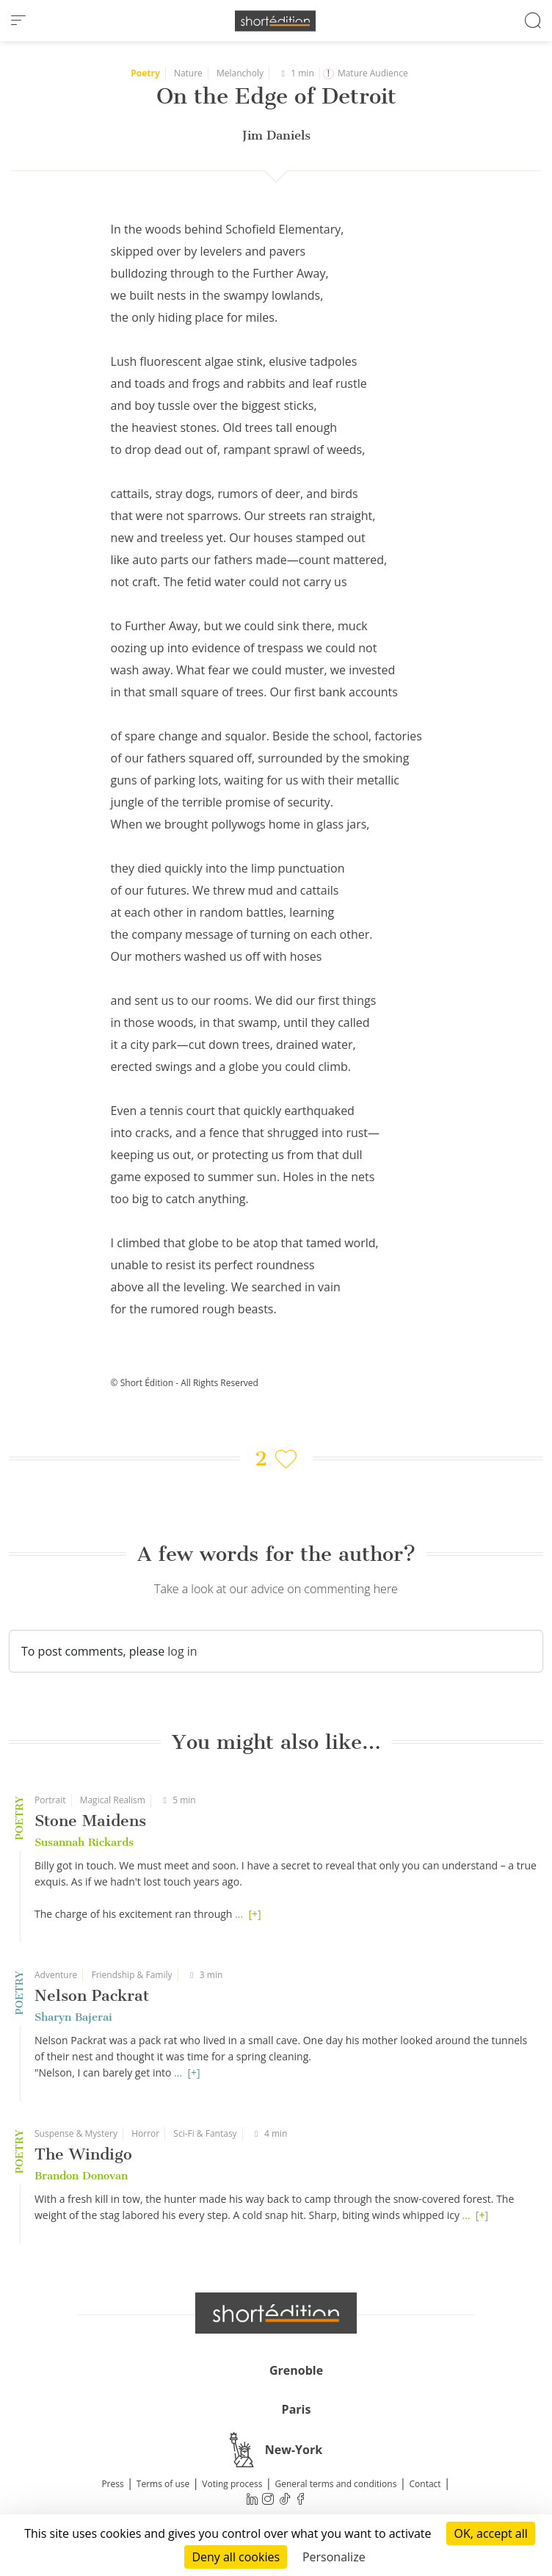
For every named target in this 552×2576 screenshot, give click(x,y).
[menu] (18, 20)
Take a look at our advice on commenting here (276, 1589)
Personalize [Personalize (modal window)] (334, 2557)
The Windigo (83, 2154)
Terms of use (163, 2484)
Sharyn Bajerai (73, 2017)
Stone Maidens (90, 1820)
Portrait (50, 1800)
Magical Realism (112, 1800)
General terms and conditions (335, 2484)
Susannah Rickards (84, 1842)
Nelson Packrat (91, 1995)
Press (112, 2484)
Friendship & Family (131, 1975)
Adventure (55, 1975)
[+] (254, 1914)
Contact (425, 2484)
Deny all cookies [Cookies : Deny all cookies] (236, 2557)
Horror (145, 2133)
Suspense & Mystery (75, 2133)
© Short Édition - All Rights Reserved (184, 1383)
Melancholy (240, 73)
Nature (188, 73)
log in (182, 1651)
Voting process (232, 2484)
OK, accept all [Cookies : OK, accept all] (490, 2533)
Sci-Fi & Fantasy (204, 2133)
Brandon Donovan (81, 2175)
